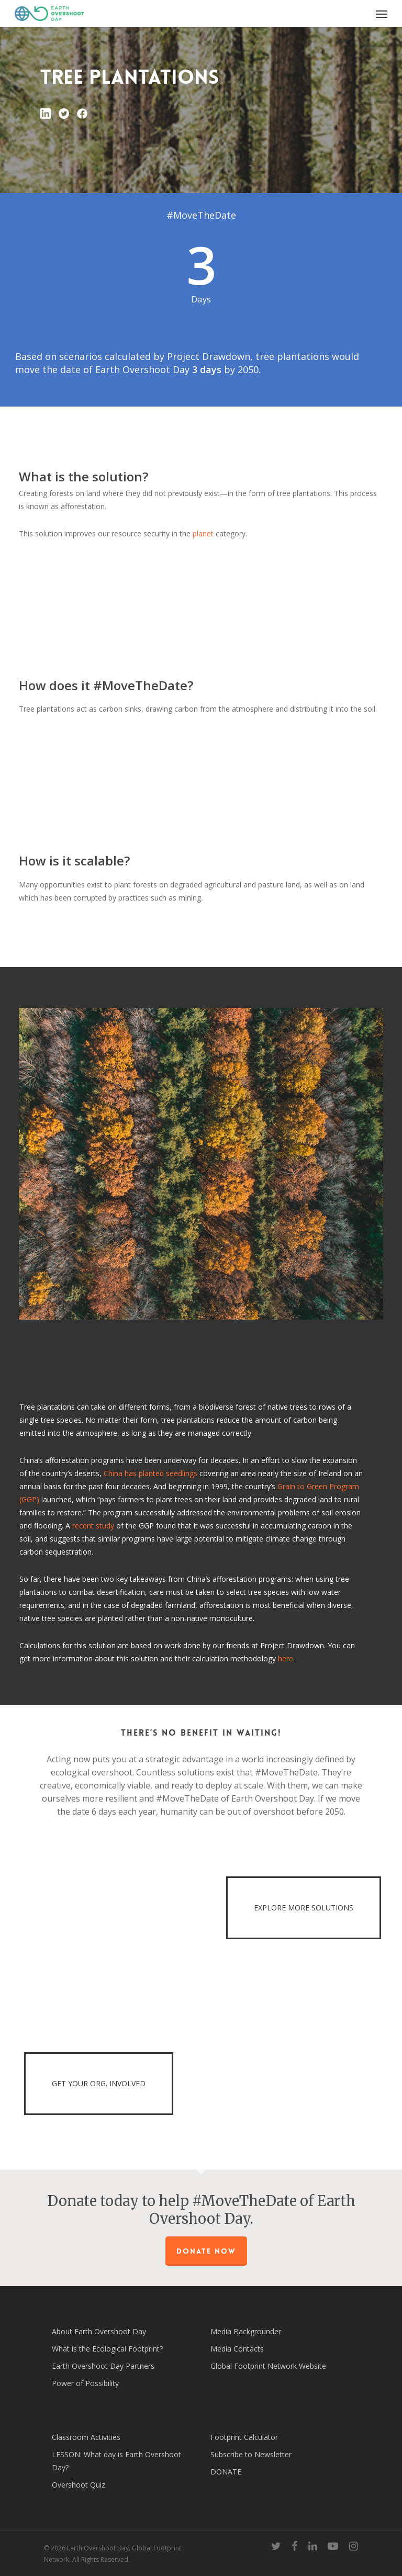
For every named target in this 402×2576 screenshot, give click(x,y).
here (285, 1658)
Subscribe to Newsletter (251, 2454)
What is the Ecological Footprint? (107, 2349)
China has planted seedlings (150, 1473)
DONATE (225, 2472)
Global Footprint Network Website (268, 2366)
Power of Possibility (85, 2383)
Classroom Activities (86, 2437)
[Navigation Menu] (381, 13)
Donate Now (206, 2251)
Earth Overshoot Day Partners (103, 2366)
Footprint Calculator (244, 2437)
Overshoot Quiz (78, 2485)
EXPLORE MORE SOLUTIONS (303, 1908)
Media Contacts (237, 2349)
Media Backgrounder (245, 2331)
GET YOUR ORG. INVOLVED (99, 2083)
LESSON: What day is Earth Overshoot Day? (116, 2460)
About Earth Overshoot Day (99, 2331)
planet (203, 533)
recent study (93, 1526)
